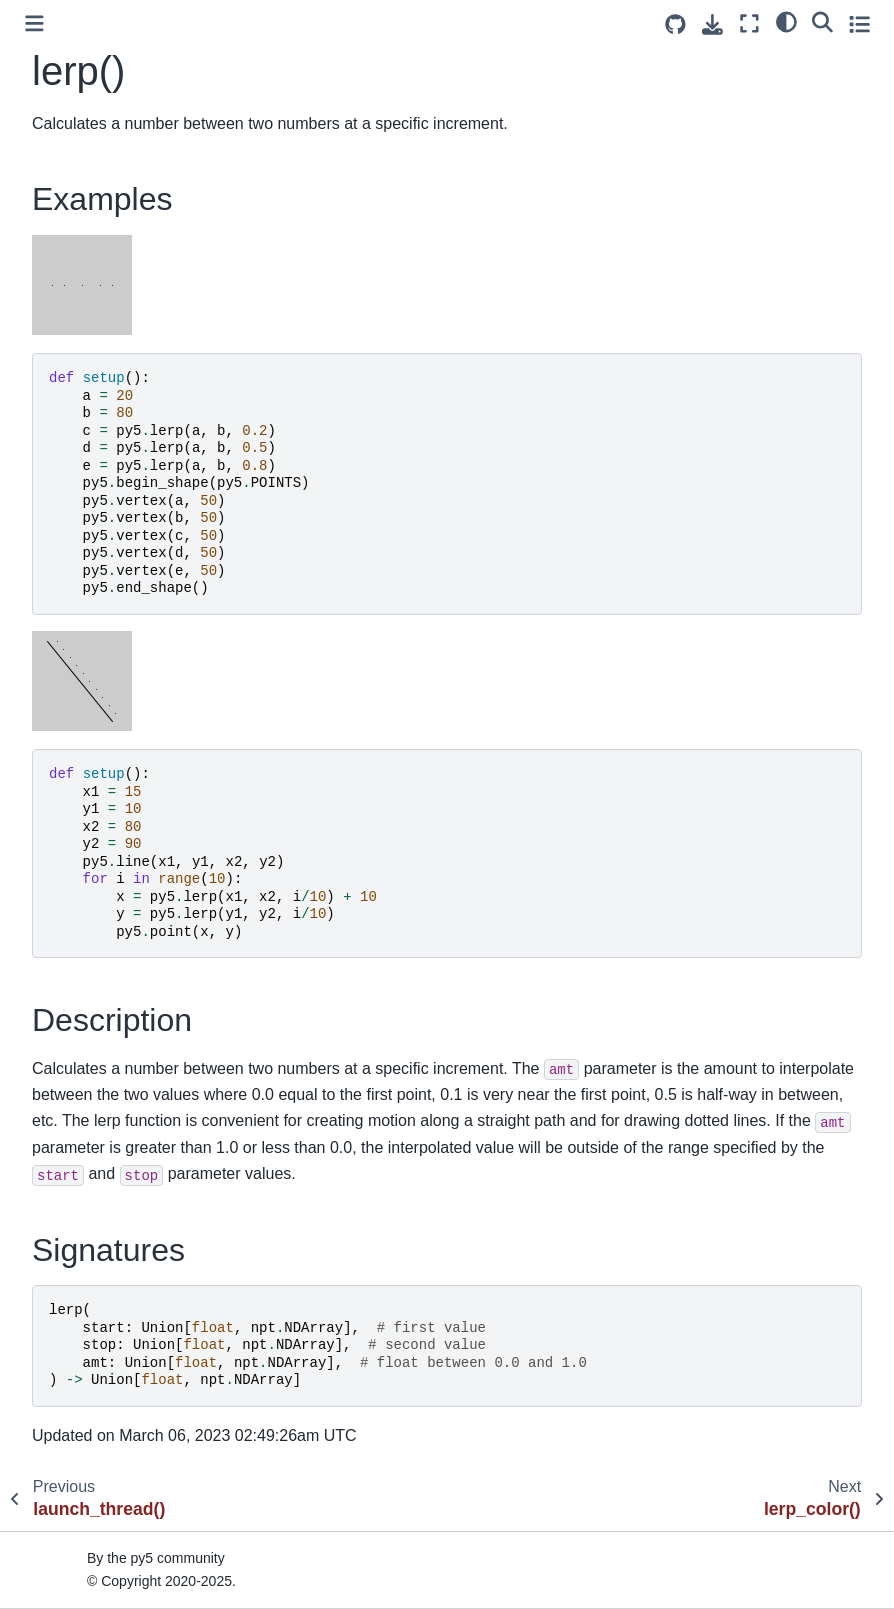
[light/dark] (786, 21)
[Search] (822, 21)
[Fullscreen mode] (749, 23)
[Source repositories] (675, 24)
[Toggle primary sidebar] (34, 23)
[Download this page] (712, 24)
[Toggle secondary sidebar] (859, 23)
